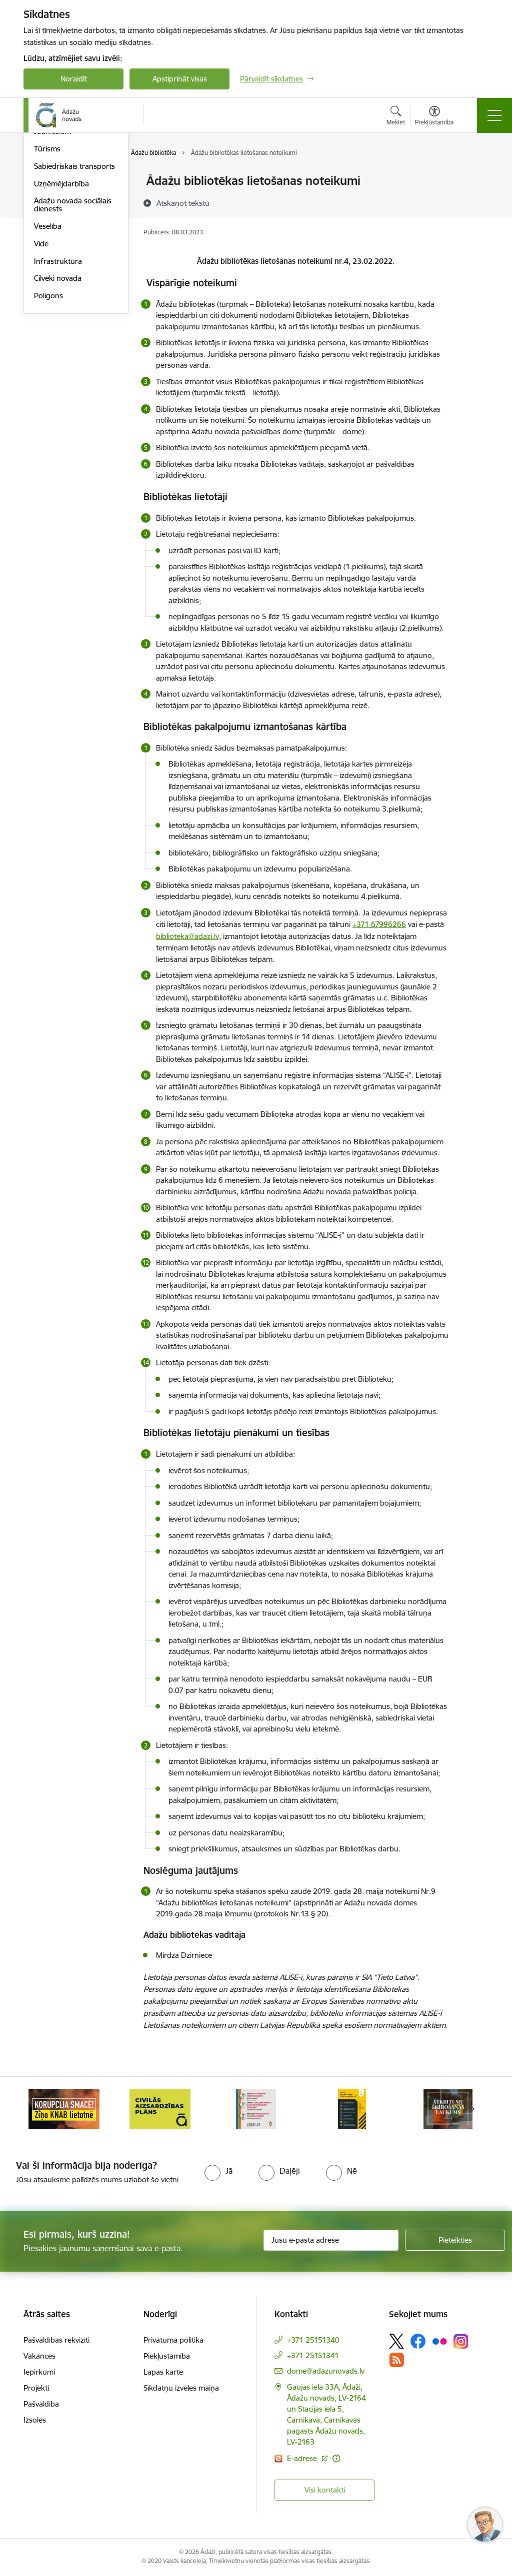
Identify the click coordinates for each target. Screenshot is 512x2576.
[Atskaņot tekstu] (183, 203)
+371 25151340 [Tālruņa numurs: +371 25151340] (313, 2340)
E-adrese (303, 2458)
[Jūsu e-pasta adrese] (331, 2240)
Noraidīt (73, 78)
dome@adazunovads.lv (325, 2371)
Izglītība (47, 198)
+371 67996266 (379, 924)
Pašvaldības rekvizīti (57, 2340)
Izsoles (35, 2420)
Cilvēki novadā (58, 398)
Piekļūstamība (167, 2356)
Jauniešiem (52, 251)
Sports (45, 233)
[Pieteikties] (455, 2240)
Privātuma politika (174, 2340)
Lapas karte (163, 2372)
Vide (41, 363)
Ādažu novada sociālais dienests (73, 324)
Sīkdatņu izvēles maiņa (181, 2388)
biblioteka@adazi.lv (187, 936)
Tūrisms (47, 268)
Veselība (48, 345)
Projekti (36, 2388)
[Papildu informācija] (336, 2458)
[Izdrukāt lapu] (474, 176)
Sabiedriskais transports (74, 285)
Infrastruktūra (58, 380)
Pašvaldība (41, 2404)
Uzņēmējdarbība (61, 303)
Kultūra (46, 216)
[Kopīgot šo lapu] (474, 201)
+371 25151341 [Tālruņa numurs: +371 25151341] (313, 2355)
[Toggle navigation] (494, 115)
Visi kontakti (324, 2490)
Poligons (48, 415)
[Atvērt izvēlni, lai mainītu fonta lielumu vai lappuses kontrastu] (434, 117)
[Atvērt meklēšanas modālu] (396, 117)
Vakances (40, 2356)
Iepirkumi (39, 2372)
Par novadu (53, 181)
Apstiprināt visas (179, 78)
